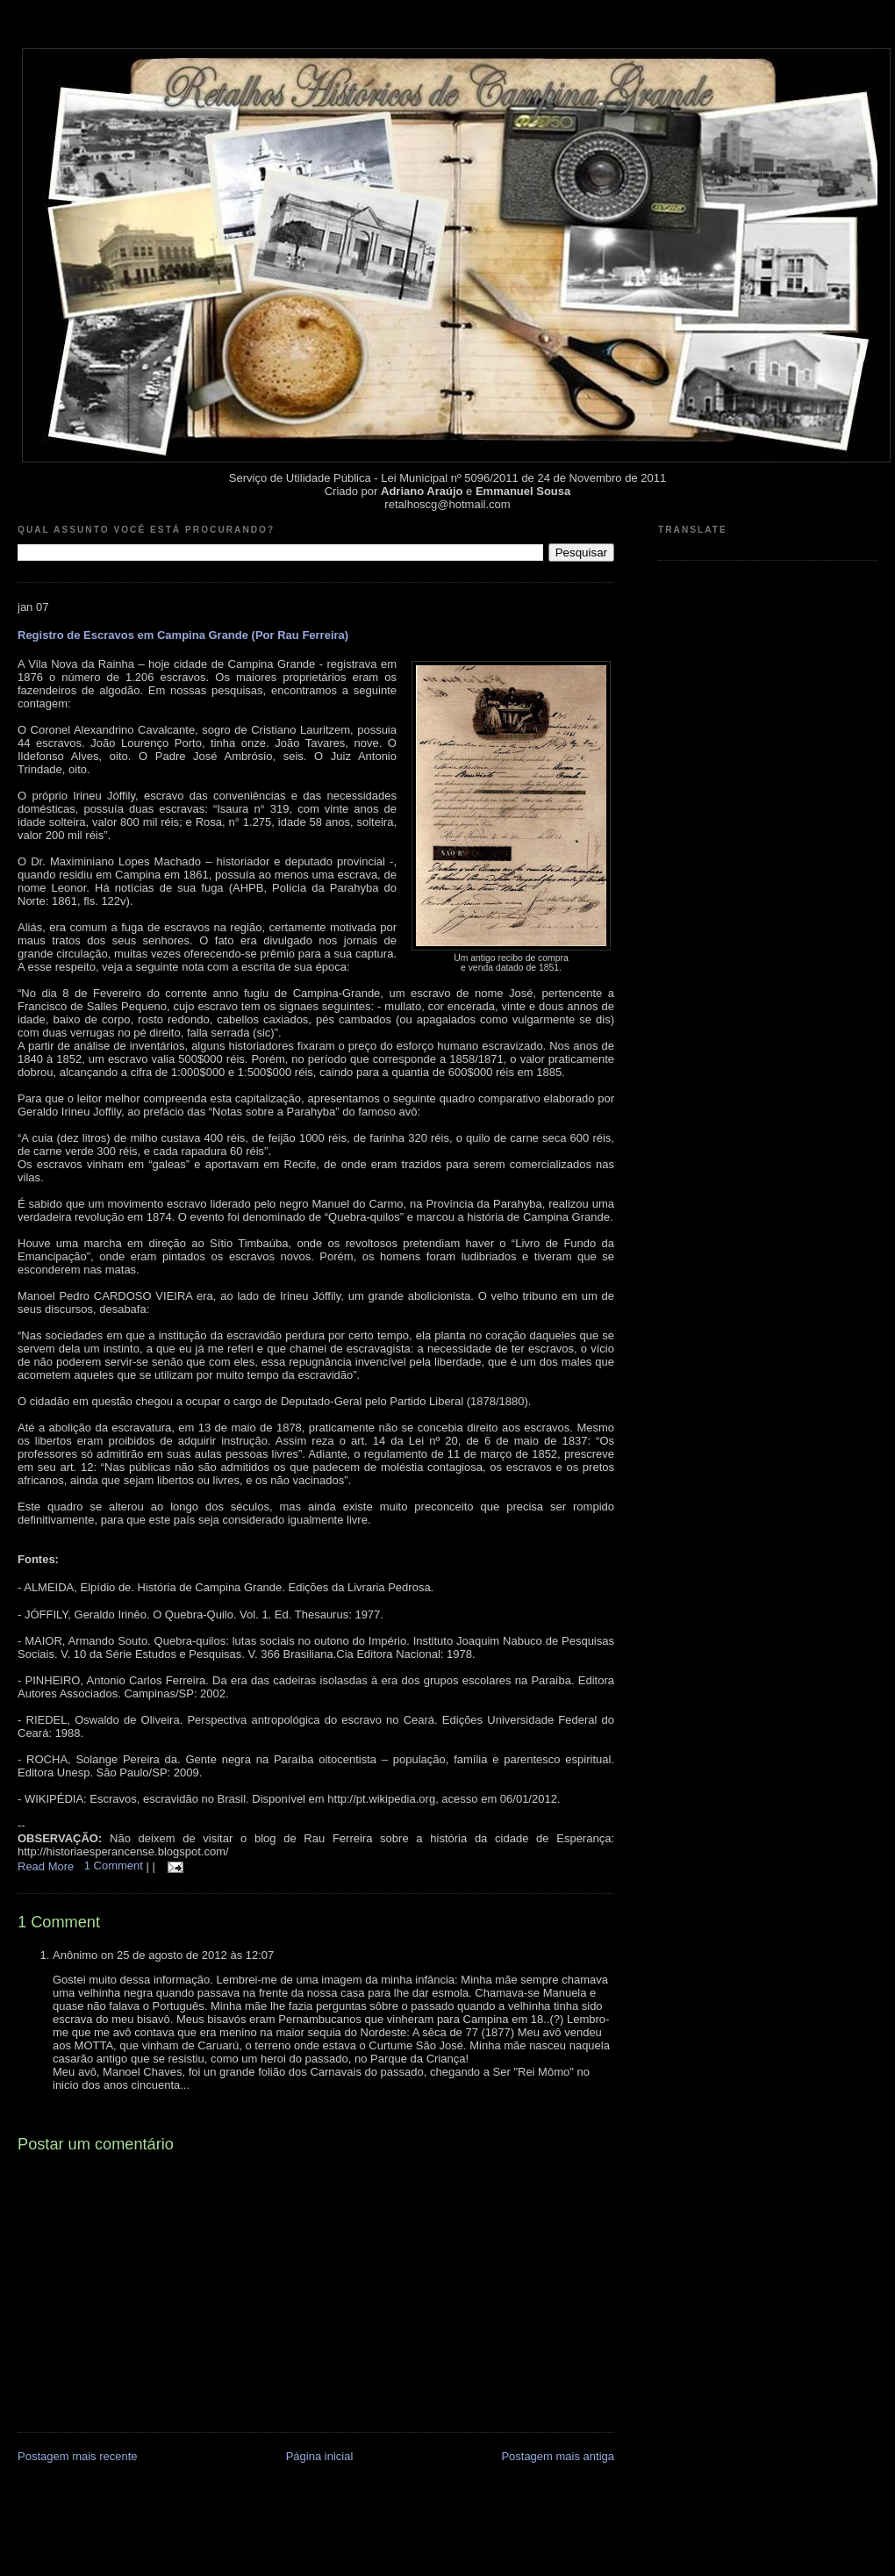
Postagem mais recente (78, 2456)
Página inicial (320, 2456)
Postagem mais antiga (557, 2456)
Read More (46, 1865)
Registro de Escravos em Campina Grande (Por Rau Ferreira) (183, 635)
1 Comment (115, 1865)
